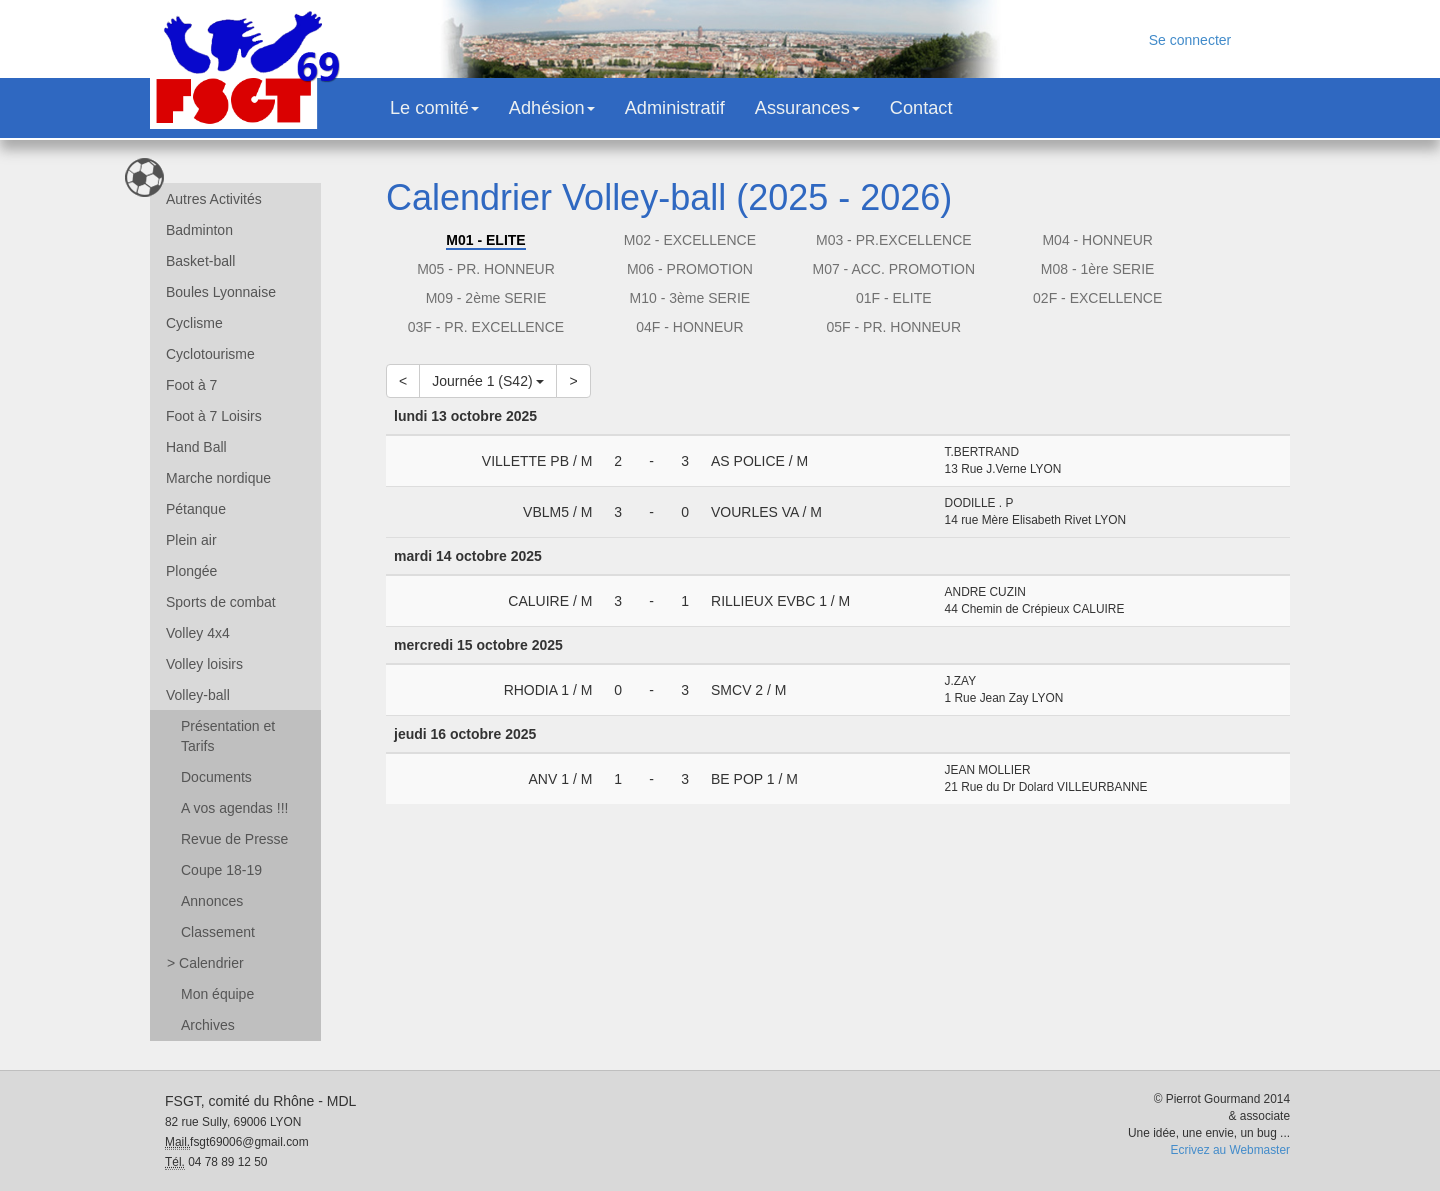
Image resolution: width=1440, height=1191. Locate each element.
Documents (216, 777)
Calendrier (205, 963)
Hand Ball (196, 447)
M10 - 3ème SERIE (690, 298)
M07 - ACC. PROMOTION (893, 269)
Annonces (212, 901)
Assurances (807, 108)
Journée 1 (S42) (488, 381)
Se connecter (1190, 40)
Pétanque (196, 509)
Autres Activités (214, 199)
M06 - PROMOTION (690, 269)
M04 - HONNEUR (1097, 240)
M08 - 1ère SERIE (1098, 269)
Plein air (191, 540)
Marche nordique (218, 478)
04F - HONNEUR (689, 327)
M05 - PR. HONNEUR (486, 269)
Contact (921, 108)
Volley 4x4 (198, 633)
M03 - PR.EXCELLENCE (894, 240)
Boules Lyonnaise (221, 292)
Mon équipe (217, 994)
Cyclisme (194, 323)
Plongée (191, 571)
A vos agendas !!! (234, 808)
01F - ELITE (893, 298)
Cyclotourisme (210, 354)
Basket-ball (200, 261)
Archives (208, 1025)
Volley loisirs (204, 664)
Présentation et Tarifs (228, 736)
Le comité (434, 108)
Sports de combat (221, 602)
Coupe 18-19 (221, 870)
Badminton (199, 230)
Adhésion (552, 108)
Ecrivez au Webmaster (1230, 1150)
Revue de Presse (234, 839)
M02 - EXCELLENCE (690, 240)
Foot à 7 (191, 385)
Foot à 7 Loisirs (214, 416)
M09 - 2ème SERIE (486, 298)
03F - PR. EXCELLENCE (486, 327)
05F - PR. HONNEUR (893, 327)
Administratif (675, 108)
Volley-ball (198, 695)
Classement (218, 932)
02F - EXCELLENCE (1097, 298)
